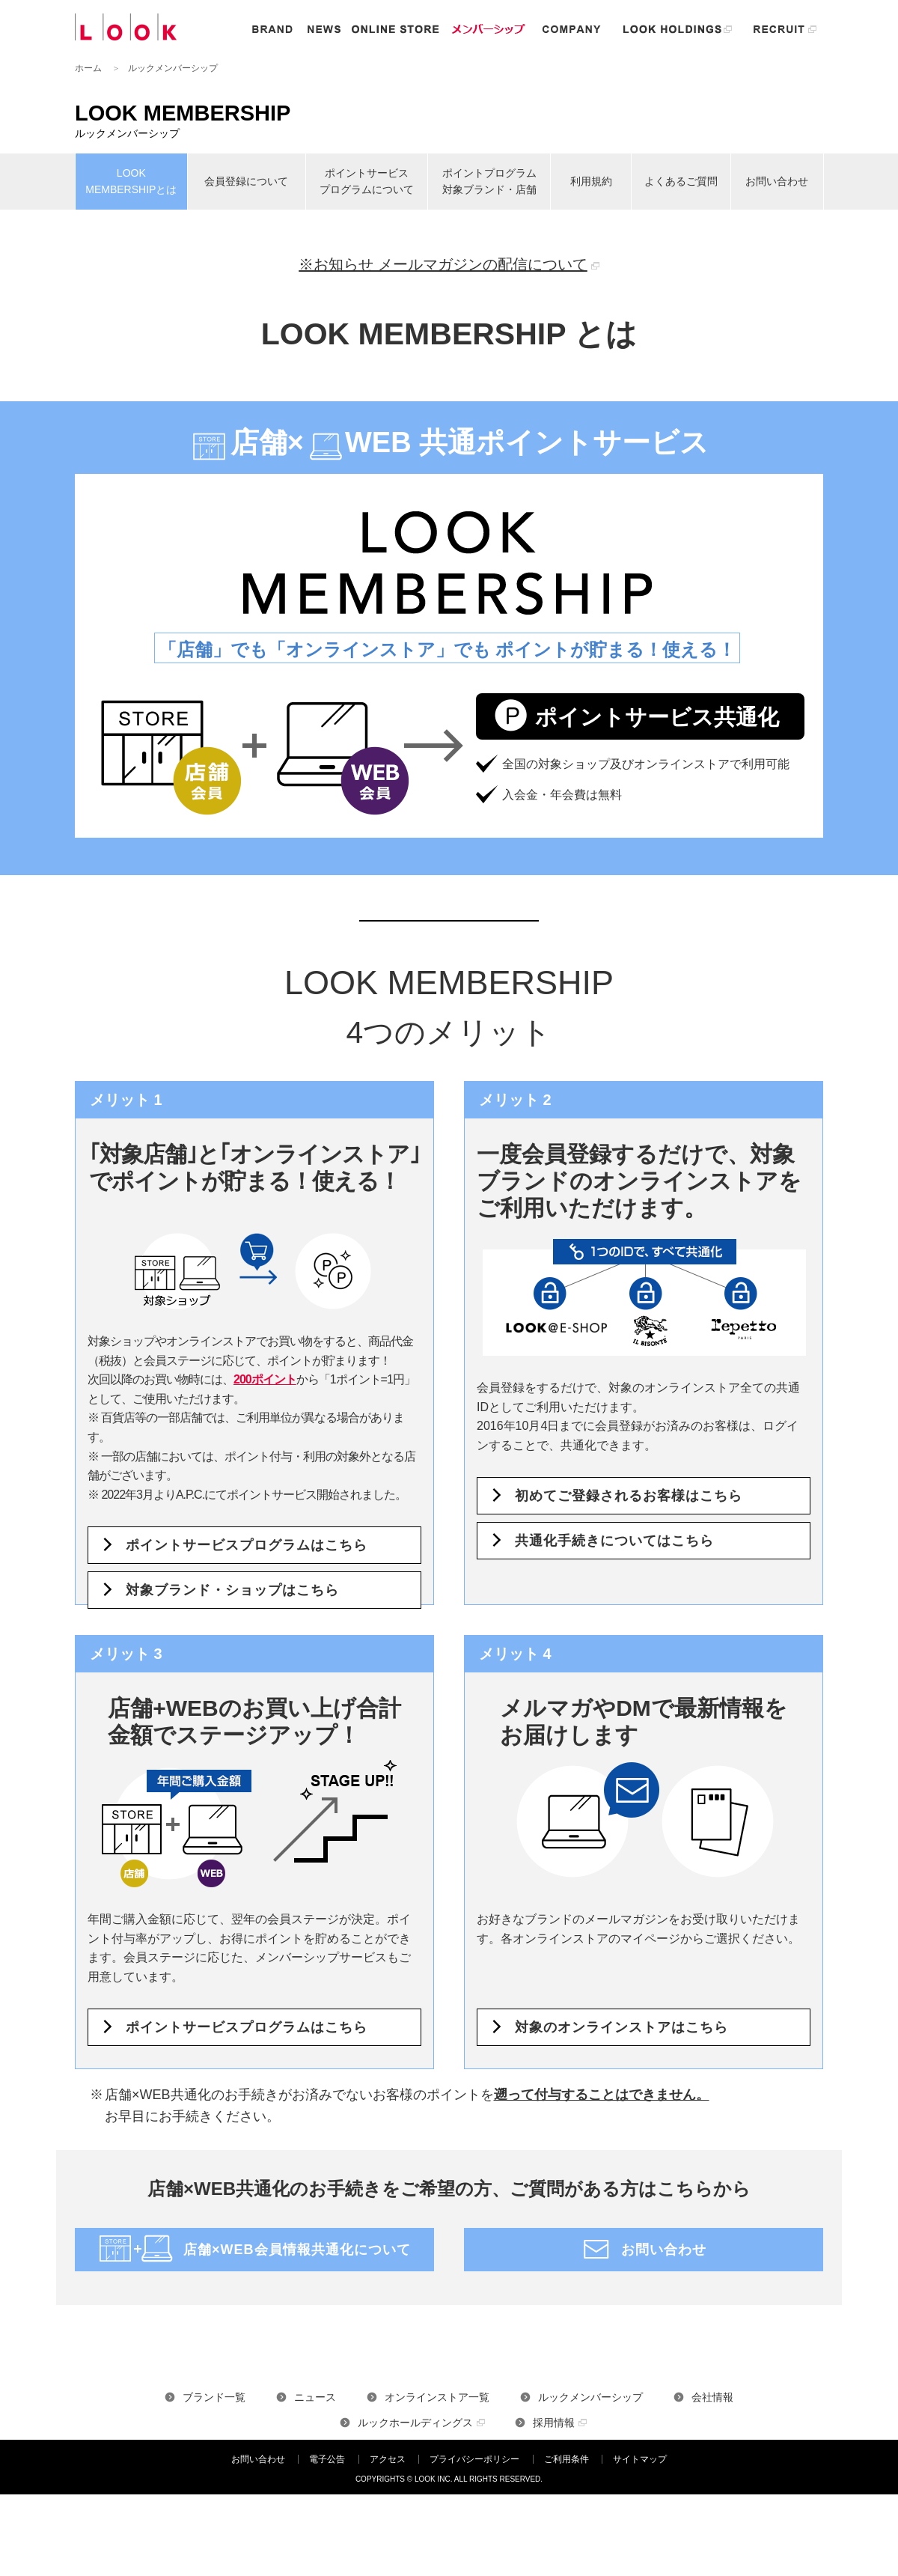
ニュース (324, 29)
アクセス (388, 2459)
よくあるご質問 (681, 181)
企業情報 (571, 29)
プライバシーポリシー (474, 2459)
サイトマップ (640, 2459)
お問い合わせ (776, 181)
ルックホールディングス (677, 29)
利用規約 (591, 181)
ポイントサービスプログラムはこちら (246, 1545)
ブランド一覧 (214, 2397)
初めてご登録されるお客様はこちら (628, 1495)
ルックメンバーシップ (590, 2397)
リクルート (784, 29)
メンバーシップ (489, 29)
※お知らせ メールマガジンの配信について (443, 264)
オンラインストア (395, 29)
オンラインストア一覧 (437, 2397)
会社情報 (712, 2397)
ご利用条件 (566, 2459)
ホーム (88, 68)
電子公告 (327, 2459)
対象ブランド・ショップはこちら (232, 1590)
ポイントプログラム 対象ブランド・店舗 (489, 181)
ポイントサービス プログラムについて (367, 181)
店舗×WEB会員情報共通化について (297, 2249)
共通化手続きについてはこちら (614, 1540)
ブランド (272, 29)
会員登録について (246, 181)
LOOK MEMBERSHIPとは (131, 181)
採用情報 (554, 2423)
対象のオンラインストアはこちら (621, 2027)
